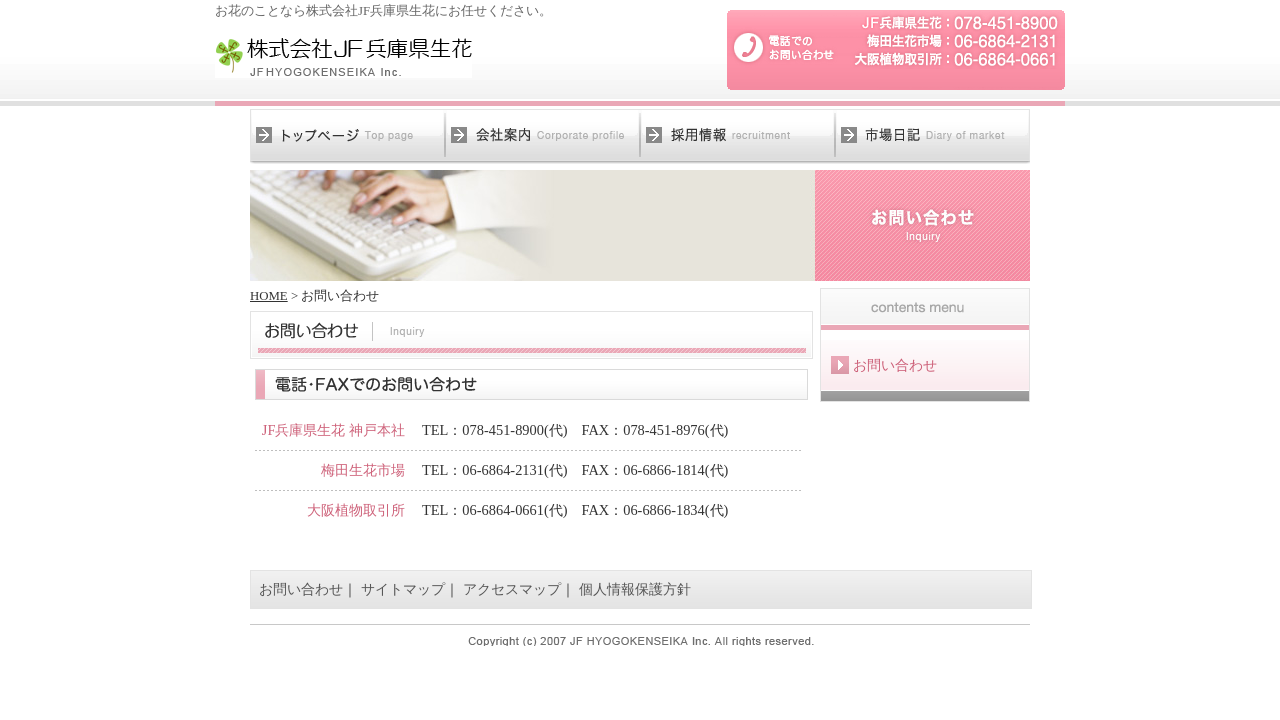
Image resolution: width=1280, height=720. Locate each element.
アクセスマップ (512, 589)
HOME (269, 296)
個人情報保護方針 (635, 589)
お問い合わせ (301, 589)
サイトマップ (403, 589)
